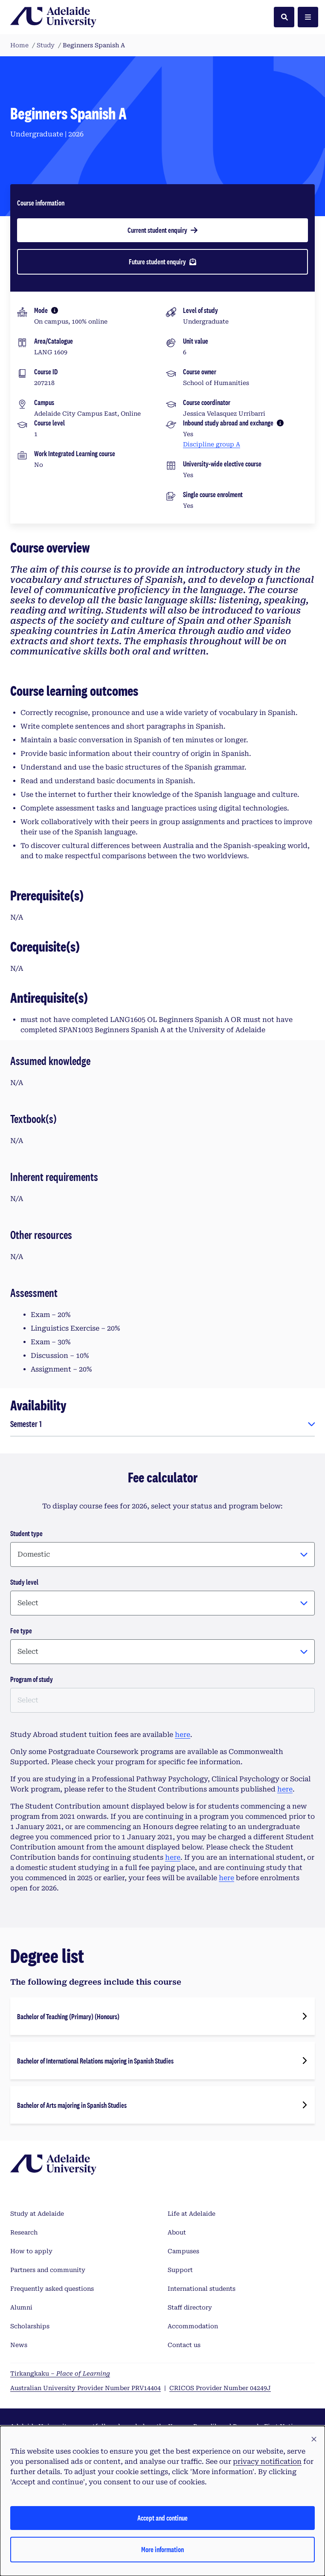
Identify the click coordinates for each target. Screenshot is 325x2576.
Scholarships (29, 2326)
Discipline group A (211, 444)
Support (180, 2269)
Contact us (184, 2345)
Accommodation (193, 2326)
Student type (26, 1533)
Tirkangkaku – (60, 2373)
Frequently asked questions (52, 2288)
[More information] (54, 310)
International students (201, 2288)
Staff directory (190, 2307)
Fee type (21, 1630)
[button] (313, 2439)
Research (24, 2232)
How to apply (31, 2251)
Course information (40, 203)
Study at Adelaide (37, 2213)
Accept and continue (162, 2518)
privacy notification (267, 2461)
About (177, 2232)
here (182, 1735)
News (18, 2345)
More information (162, 2549)
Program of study (31, 1679)
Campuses (183, 2251)
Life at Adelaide (191, 2213)
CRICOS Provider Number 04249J (220, 2388)
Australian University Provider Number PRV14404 (85, 2388)
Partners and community (47, 2269)
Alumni (21, 2307)
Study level (24, 1582)
